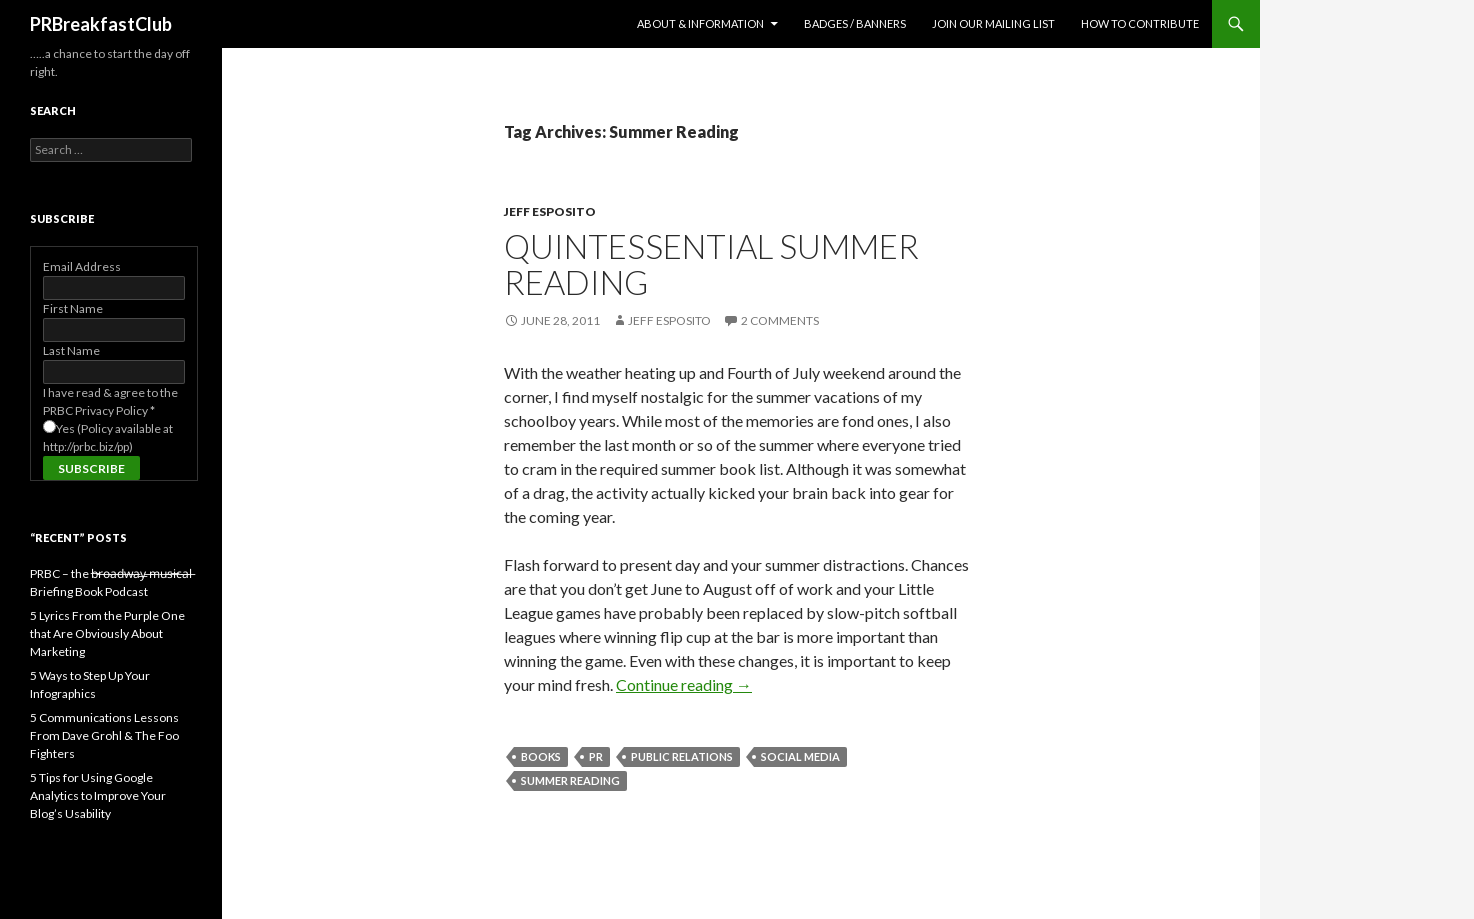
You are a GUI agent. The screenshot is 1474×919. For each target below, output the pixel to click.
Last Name (71, 350)
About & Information (700, 23)
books (541, 756)
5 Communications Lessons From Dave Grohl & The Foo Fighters (104, 735)
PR (596, 756)
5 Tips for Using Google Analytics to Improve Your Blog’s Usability (98, 795)
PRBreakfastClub (101, 24)
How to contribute (1140, 23)
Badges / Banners (855, 23)
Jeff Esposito (550, 211)
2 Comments (780, 320)
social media (800, 756)
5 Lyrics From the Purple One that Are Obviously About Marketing (107, 633)
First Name (73, 308)
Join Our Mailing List (993, 23)
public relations (682, 756)
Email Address (82, 266)
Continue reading (684, 684)
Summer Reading (570, 780)
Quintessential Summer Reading (711, 264)
